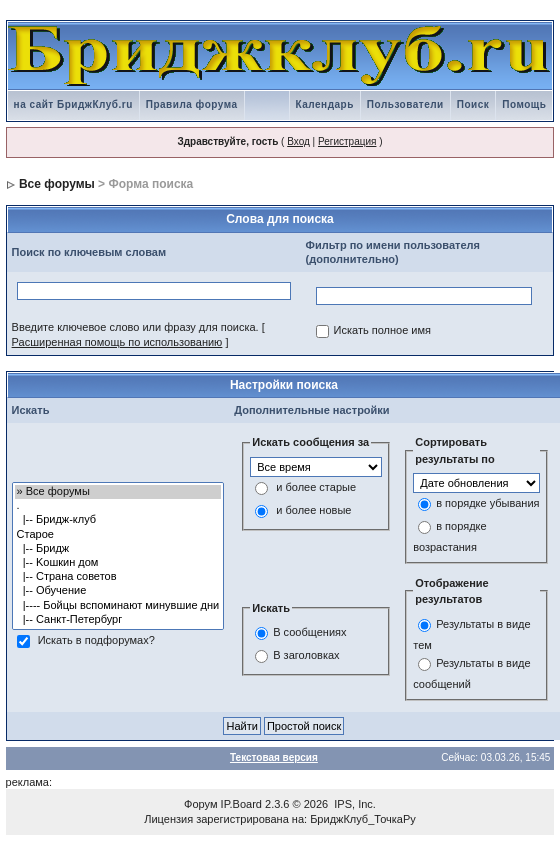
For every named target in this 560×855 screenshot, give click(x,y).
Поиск (473, 104)
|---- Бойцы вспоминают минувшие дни (118, 606)
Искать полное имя (382, 331)
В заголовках (306, 655)
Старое (118, 535)
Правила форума (192, 104)
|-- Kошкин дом (118, 563)
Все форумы (57, 184)
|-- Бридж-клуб (118, 520)
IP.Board (241, 804)
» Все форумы (118, 492)
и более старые (316, 487)
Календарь (325, 104)
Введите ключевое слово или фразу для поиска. (135, 327)
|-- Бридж (118, 549)
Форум (200, 804)
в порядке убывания (487, 504)
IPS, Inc (353, 804)
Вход (298, 141)
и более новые (313, 510)
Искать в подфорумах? (96, 640)
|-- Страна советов (118, 577)
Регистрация (347, 141)
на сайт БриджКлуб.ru (73, 104)
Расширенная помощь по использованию (117, 342)
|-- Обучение (118, 591)
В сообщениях (309, 632)
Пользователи (405, 104)
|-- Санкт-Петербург (118, 620)
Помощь (524, 104)
